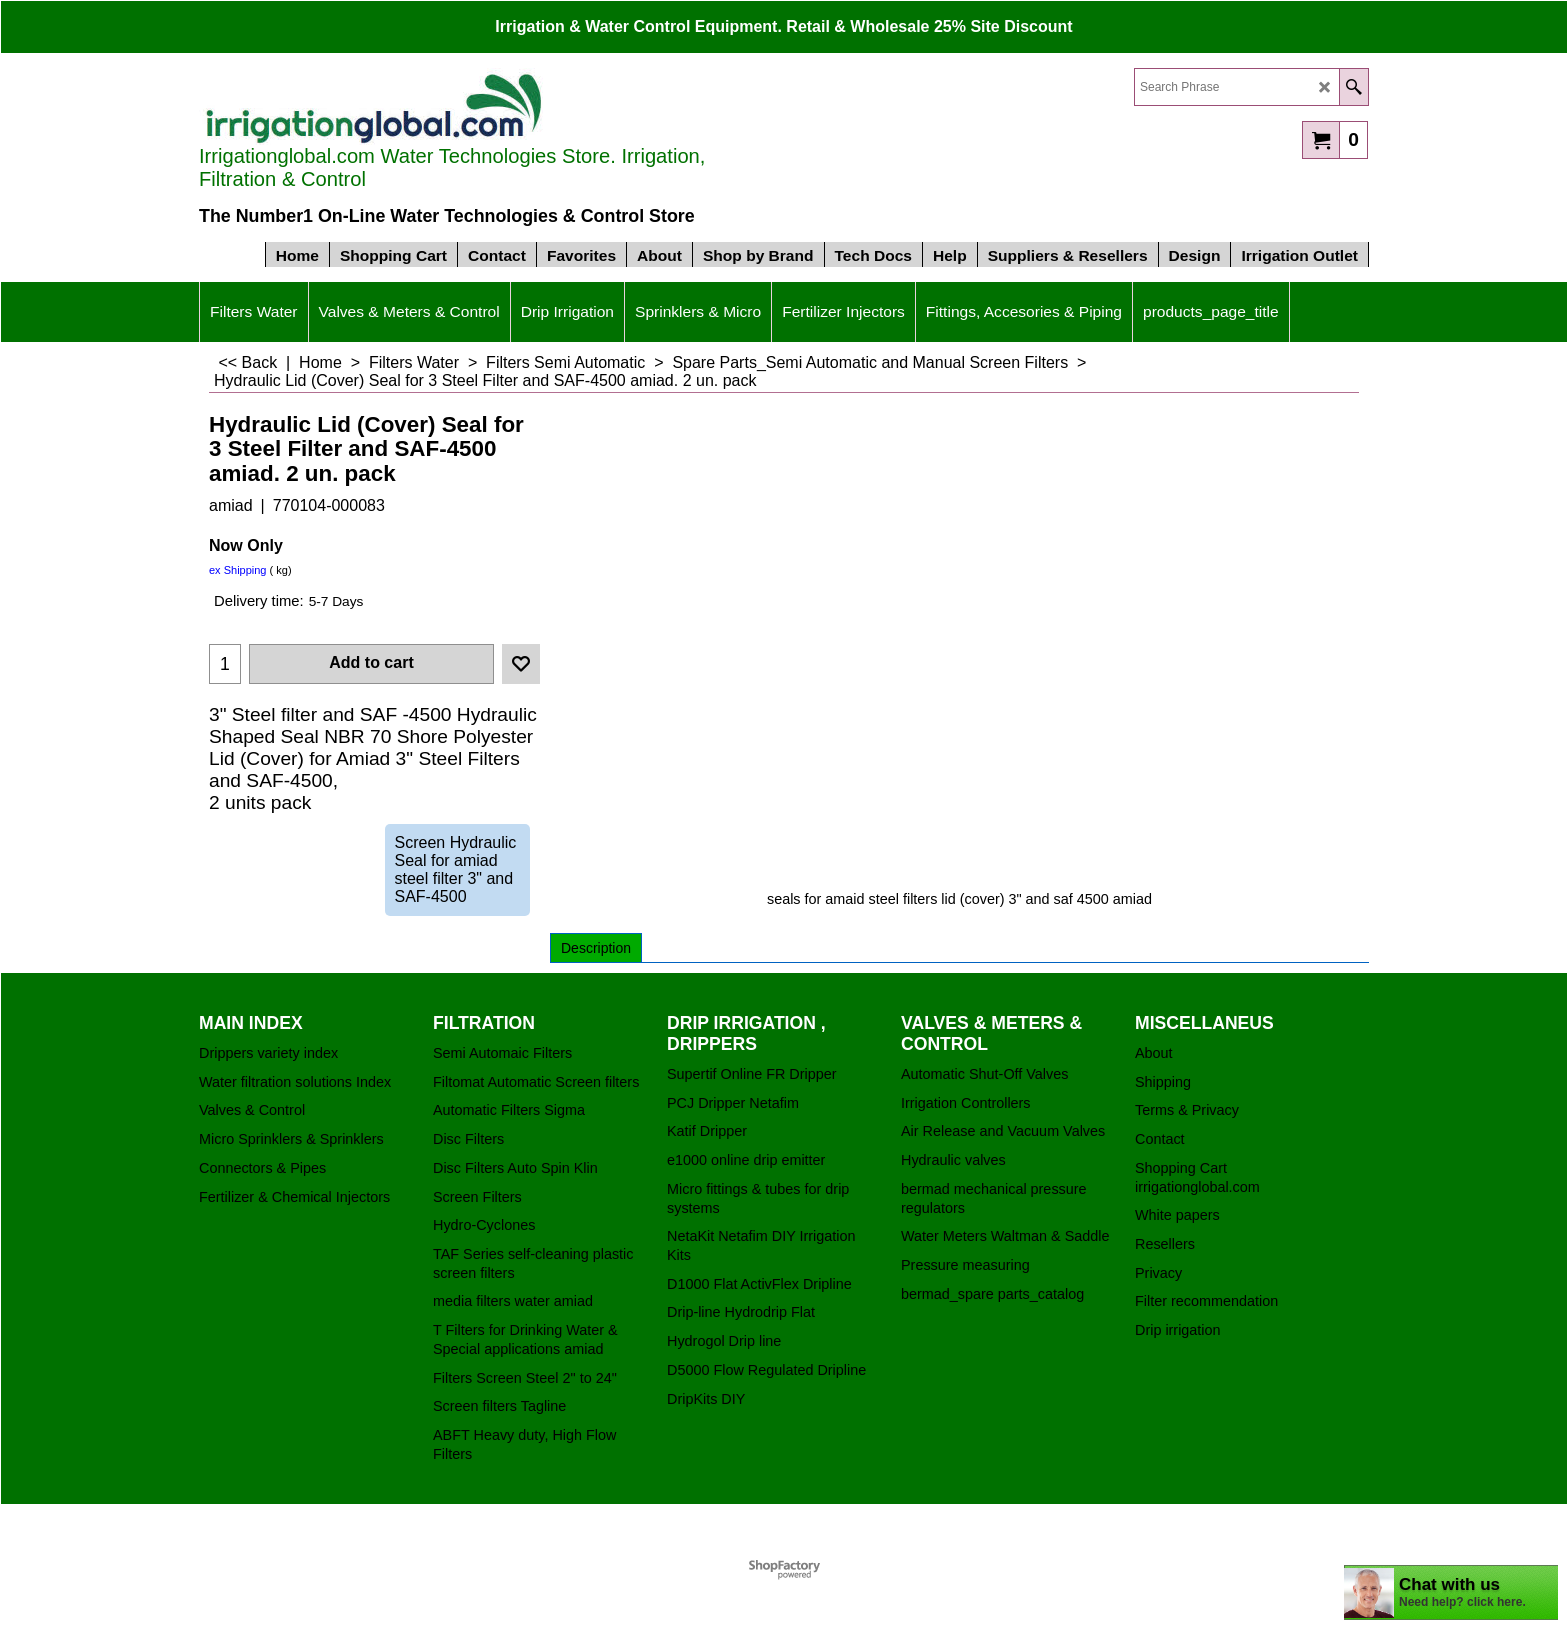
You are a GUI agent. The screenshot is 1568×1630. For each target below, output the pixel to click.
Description (596, 948)
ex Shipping (238, 570)
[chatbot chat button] (1451, 1592)
